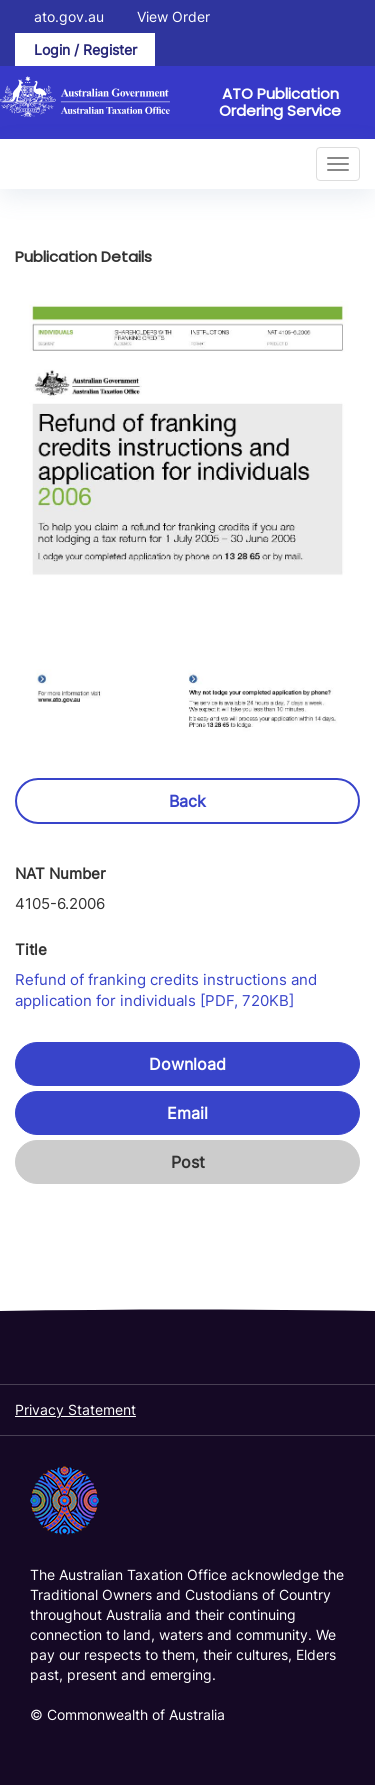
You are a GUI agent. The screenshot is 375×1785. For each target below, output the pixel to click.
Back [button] (187, 801)
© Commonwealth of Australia (127, 1714)
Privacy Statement (75, 1409)
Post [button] (188, 1162)
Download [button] (187, 1064)
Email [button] (187, 1113)
